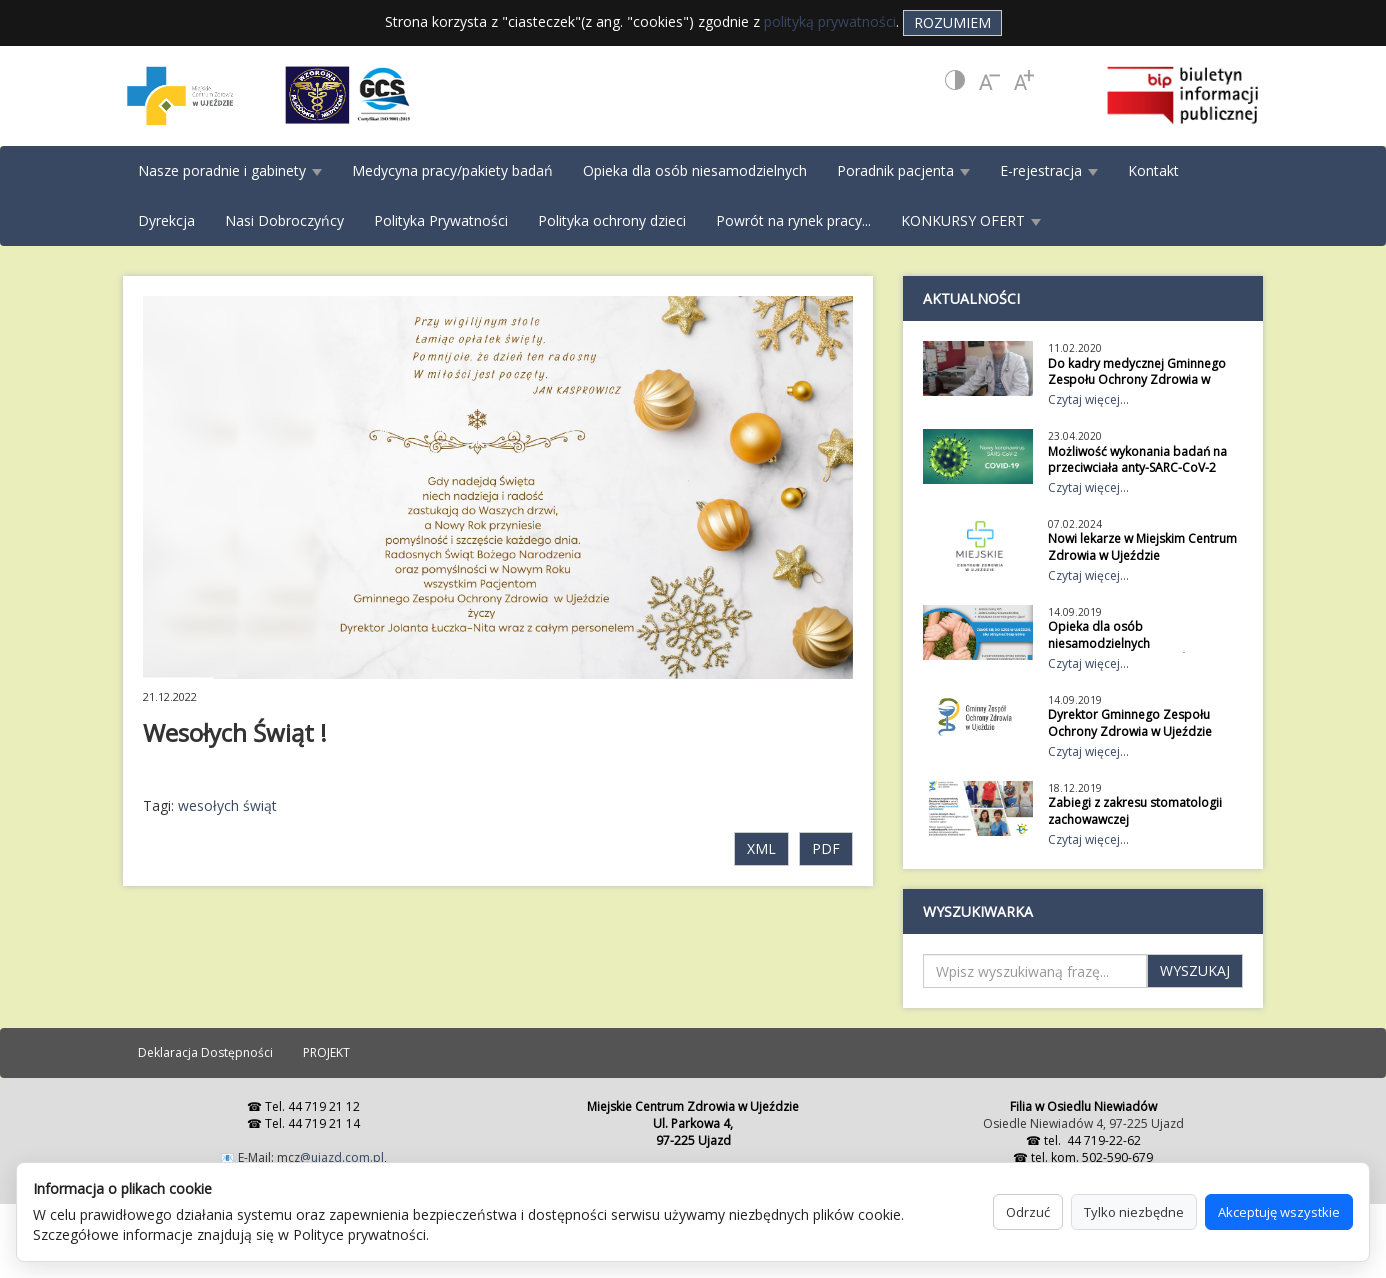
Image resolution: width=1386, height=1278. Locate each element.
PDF (826, 848)
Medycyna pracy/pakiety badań (452, 170)
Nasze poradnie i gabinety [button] (230, 170)
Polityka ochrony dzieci (612, 220)
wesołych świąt (227, 805)
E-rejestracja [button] (1049, 170)
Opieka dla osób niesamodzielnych (695, 170)
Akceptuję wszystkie (1279, 1212)
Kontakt (1153, 170)
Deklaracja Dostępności (205, 1052)
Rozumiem (952, 22)
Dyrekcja (166, 220)
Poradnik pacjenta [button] (903, 170)
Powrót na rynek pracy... (793, 220)
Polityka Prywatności (441, 220)
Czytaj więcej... (1088, 399)
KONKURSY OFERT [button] (971, 220)
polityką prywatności (830, 21)
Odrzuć (1028, 1212)
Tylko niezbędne (1134, 1212)
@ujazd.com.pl (342, 1157)
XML (761, 848)
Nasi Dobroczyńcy (284, 220)
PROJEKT (326, 1052)
